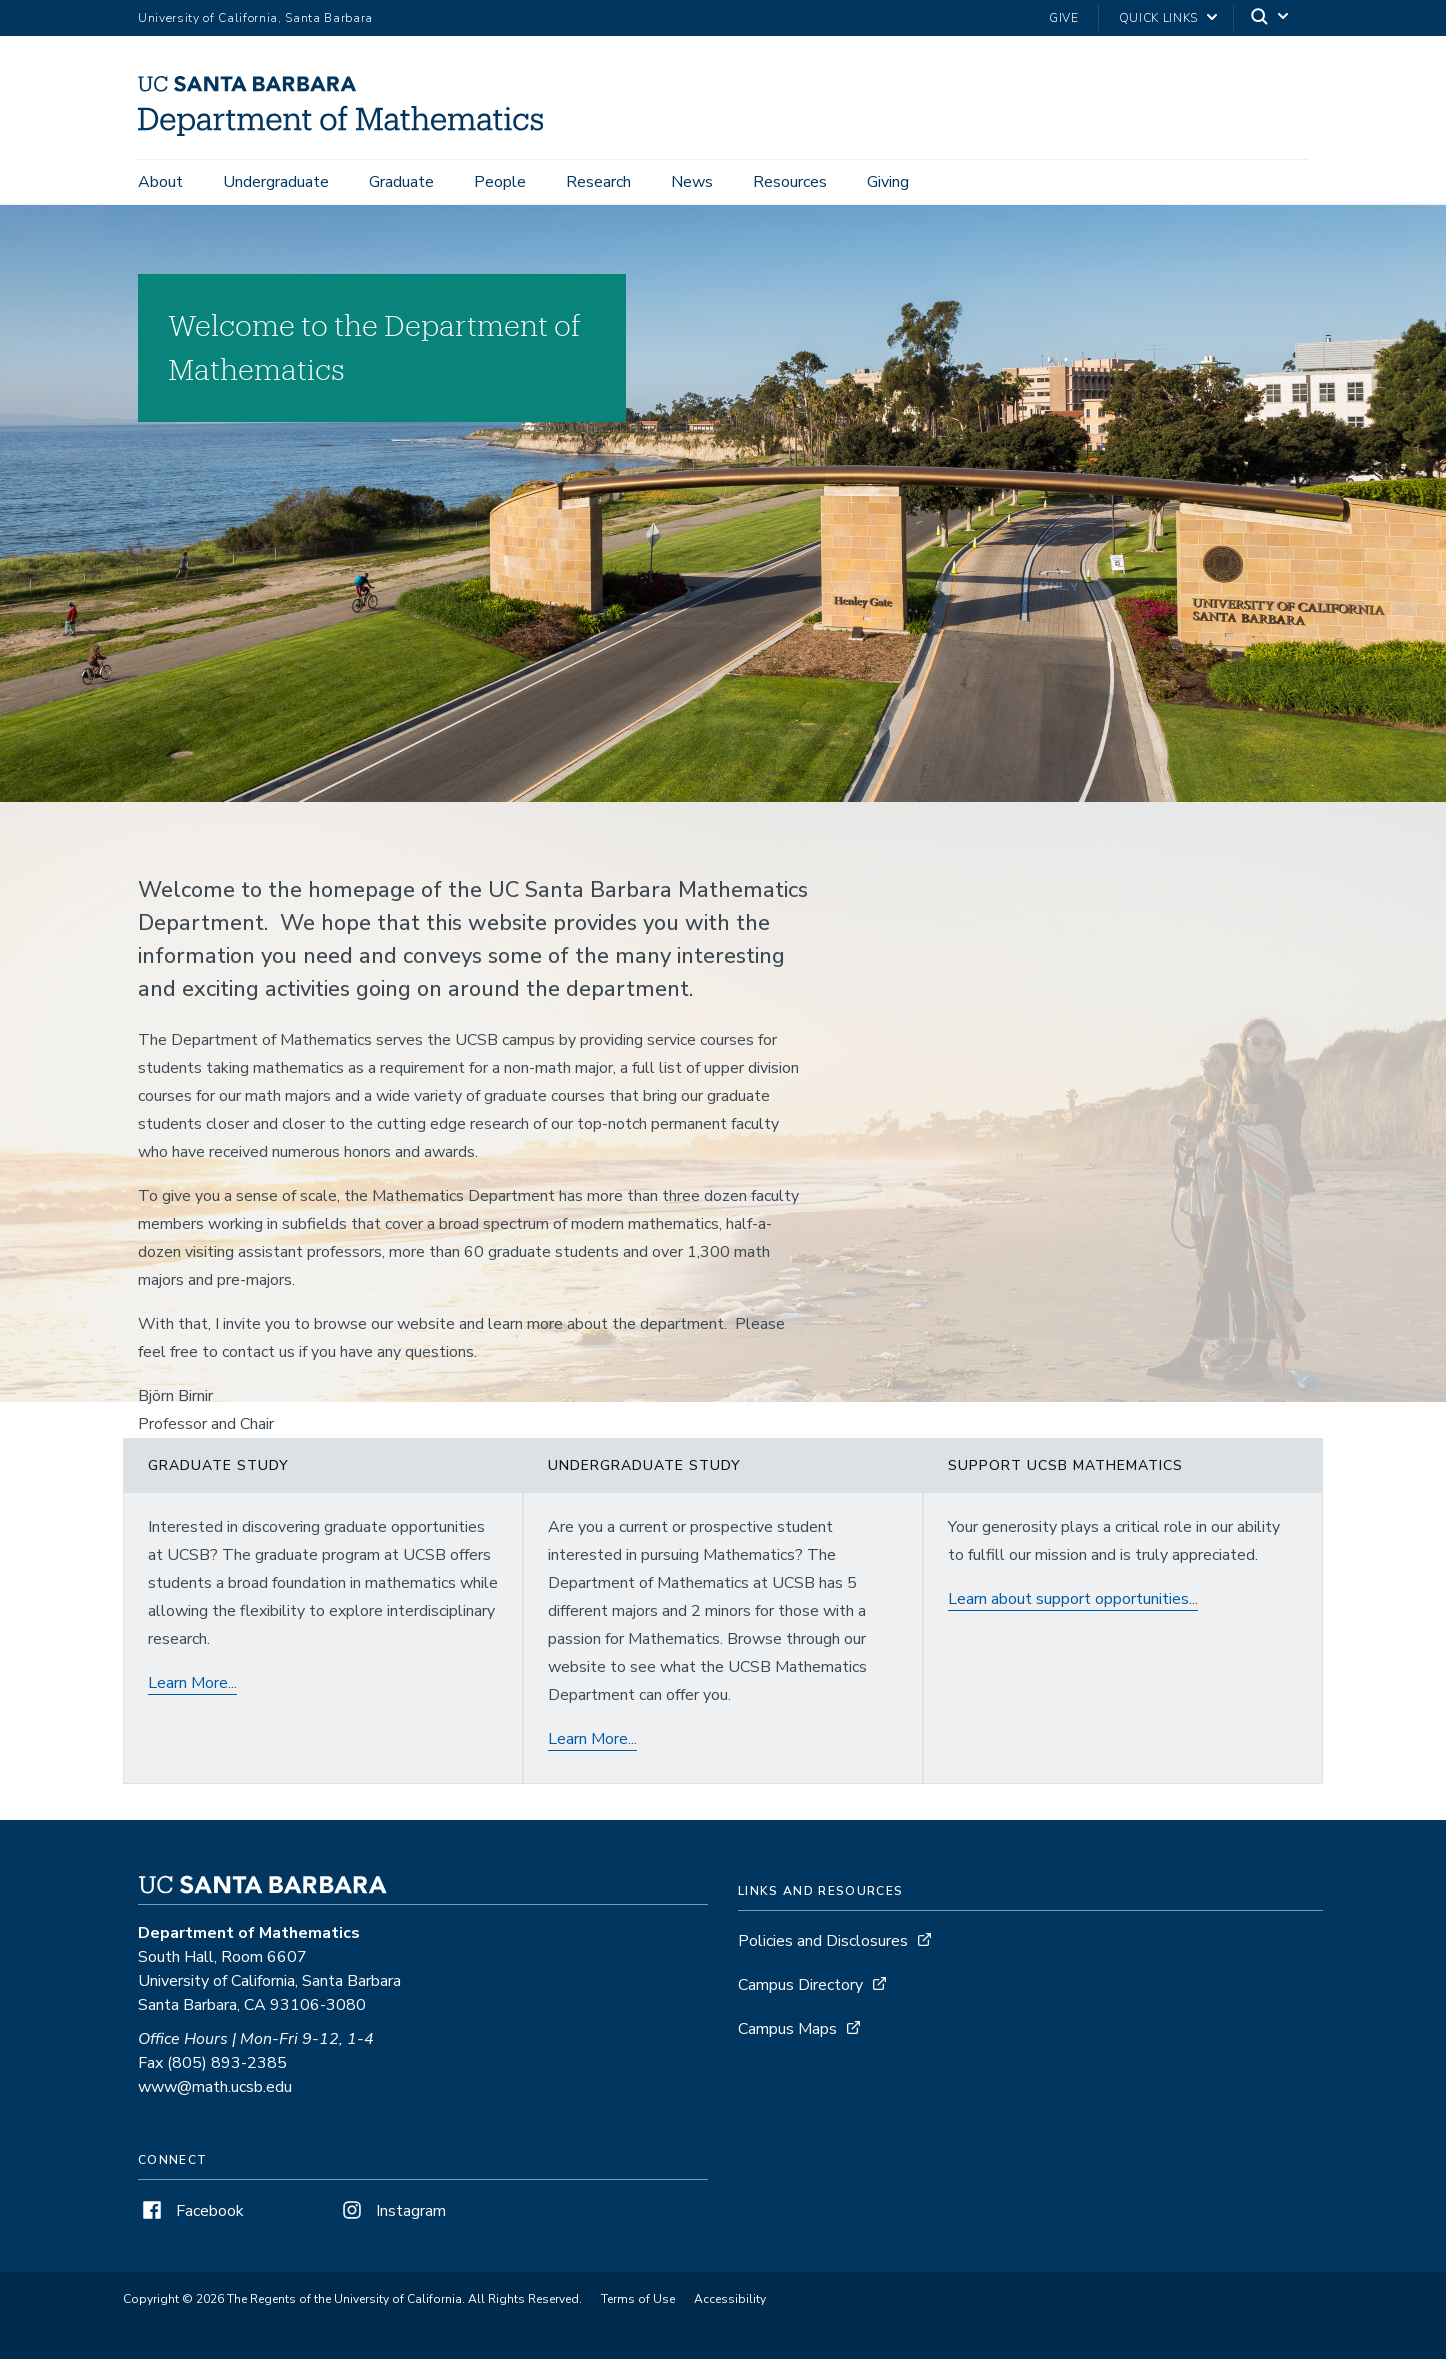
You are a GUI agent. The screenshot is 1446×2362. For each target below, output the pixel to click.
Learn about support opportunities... (1073, 1602)
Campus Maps (787, 2032)
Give (1064, 18)
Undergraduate (276, 182)
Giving (888, 182)
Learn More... (192, 1686)
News (692, 182)
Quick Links (1158, 18)
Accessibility (730, 2302)
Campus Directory (800, 1988)
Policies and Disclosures (823, 1944)
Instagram (392, 2214)
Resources (790, 182)
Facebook (191, 2214)
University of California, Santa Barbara (255, 18)
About (160, 182)
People (500, 182)
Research (598, 182)
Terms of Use (638, 2302)
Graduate (401, 182)
